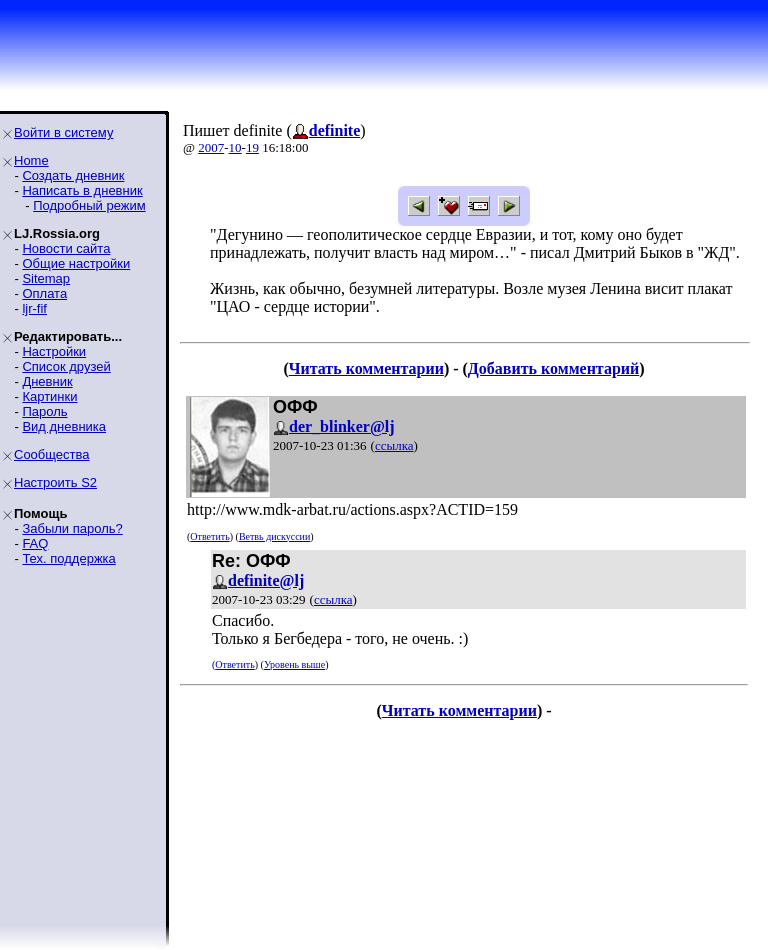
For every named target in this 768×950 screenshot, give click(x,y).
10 (235, 147)
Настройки (54, 351)
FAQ (35, 543)
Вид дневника (64, 426)
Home (31, 160)
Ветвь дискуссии (274, 536)
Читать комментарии (366, 368)
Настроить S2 (55, 482)
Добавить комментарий (553, 368)
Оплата (44, 293)
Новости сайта (66, 248)
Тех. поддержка (68, 558)
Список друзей (66, 366)
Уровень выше (294, 664)
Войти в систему (63, 132)
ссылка (394, 445)
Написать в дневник (82, 190)
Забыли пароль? (72, 528)
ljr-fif (34, 308)
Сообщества (52, 454)
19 (252, 147)
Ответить (209, 536)
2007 (211, 147)
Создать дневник (73, 175)
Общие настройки (76, 263)
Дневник (47, 381)
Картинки (49, 396)
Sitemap (46, 278)
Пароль (44, 411)
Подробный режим (89, 205)
